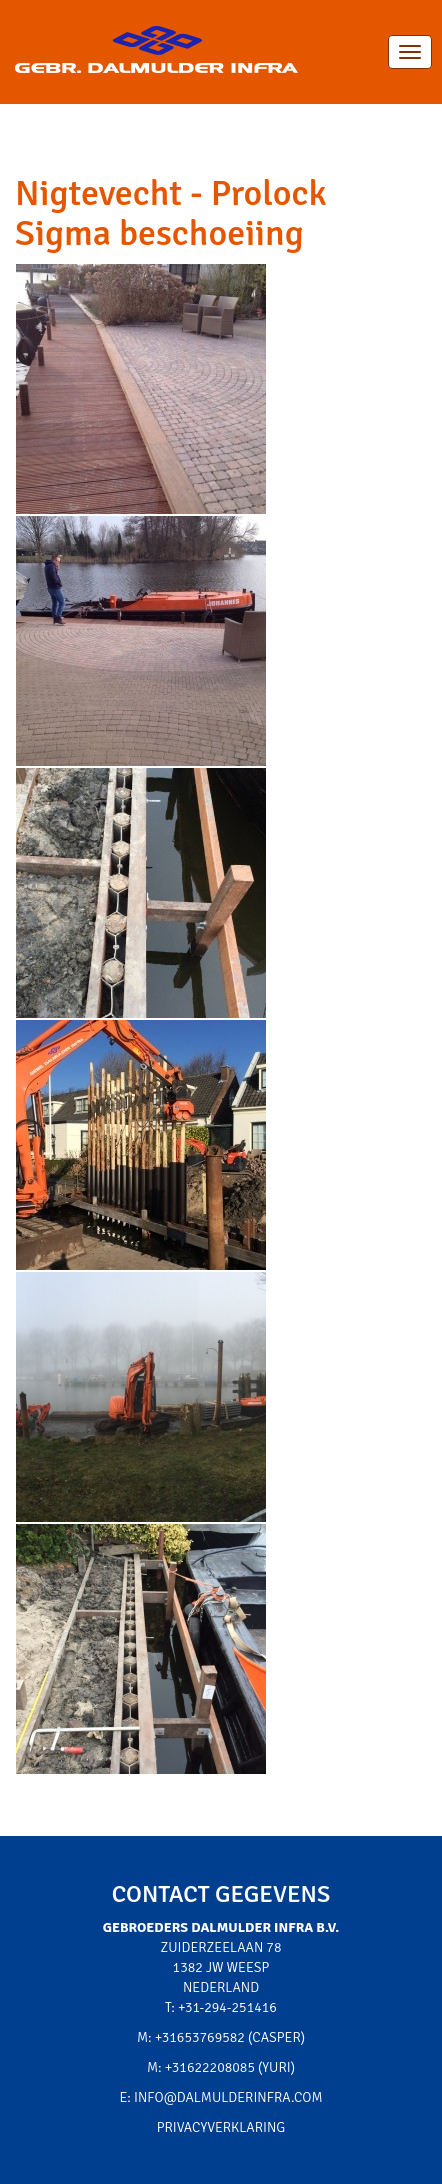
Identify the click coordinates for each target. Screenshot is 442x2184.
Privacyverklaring (221, 2127)
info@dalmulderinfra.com (228, 2097)
